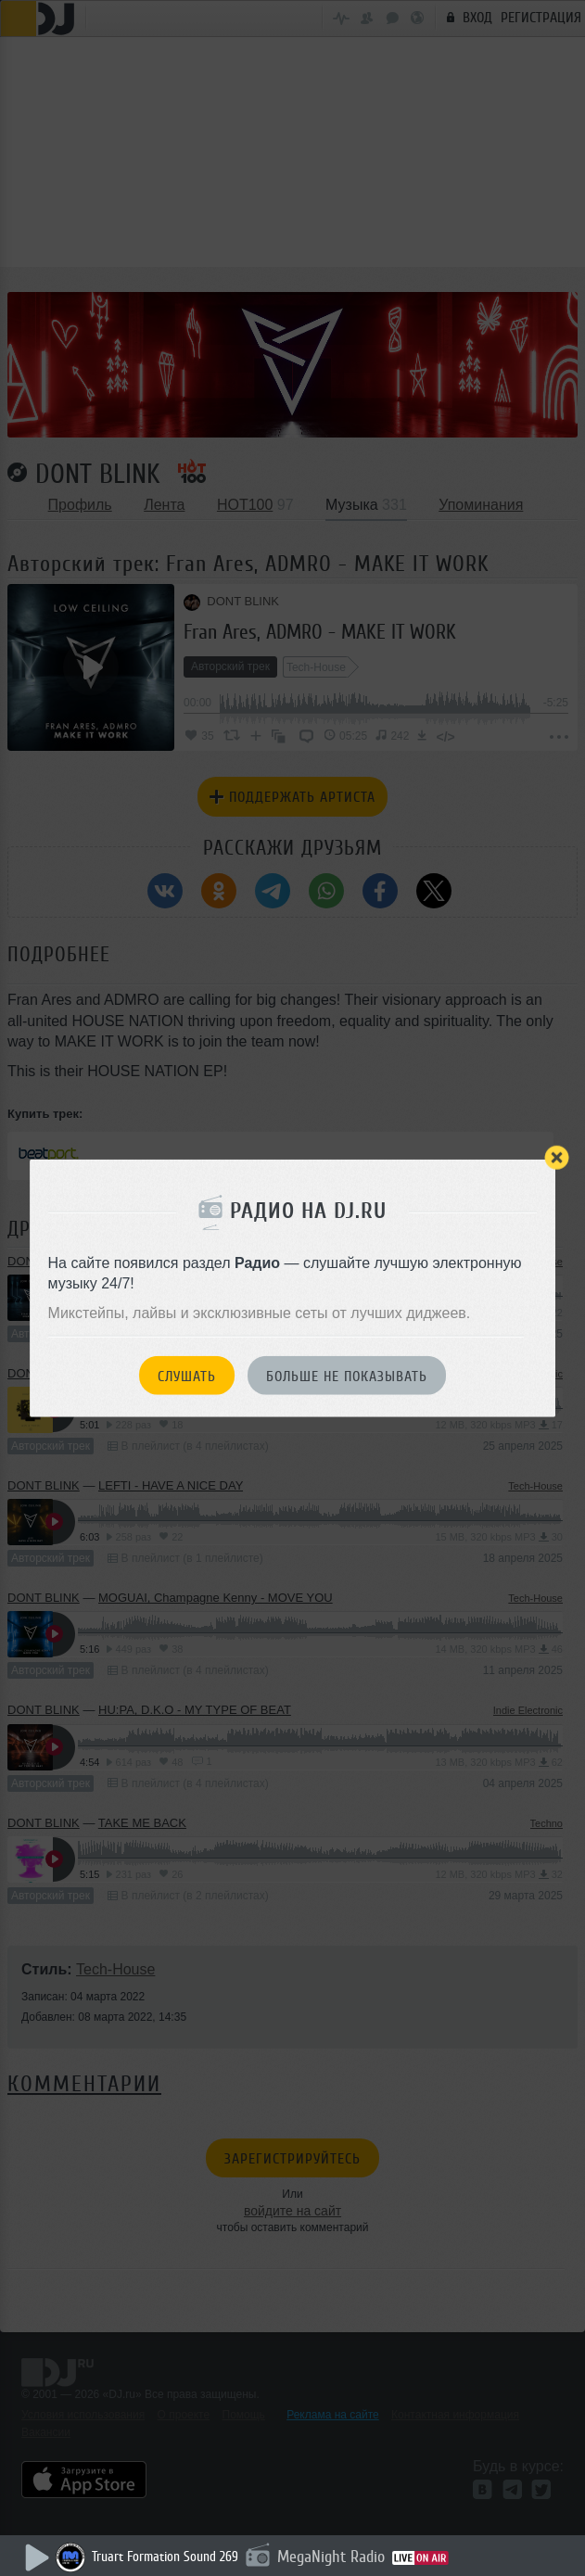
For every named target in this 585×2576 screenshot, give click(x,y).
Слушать (187, 1375)
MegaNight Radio (331, 2556)
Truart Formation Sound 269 (165, 2557)
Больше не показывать (346, 1375)
